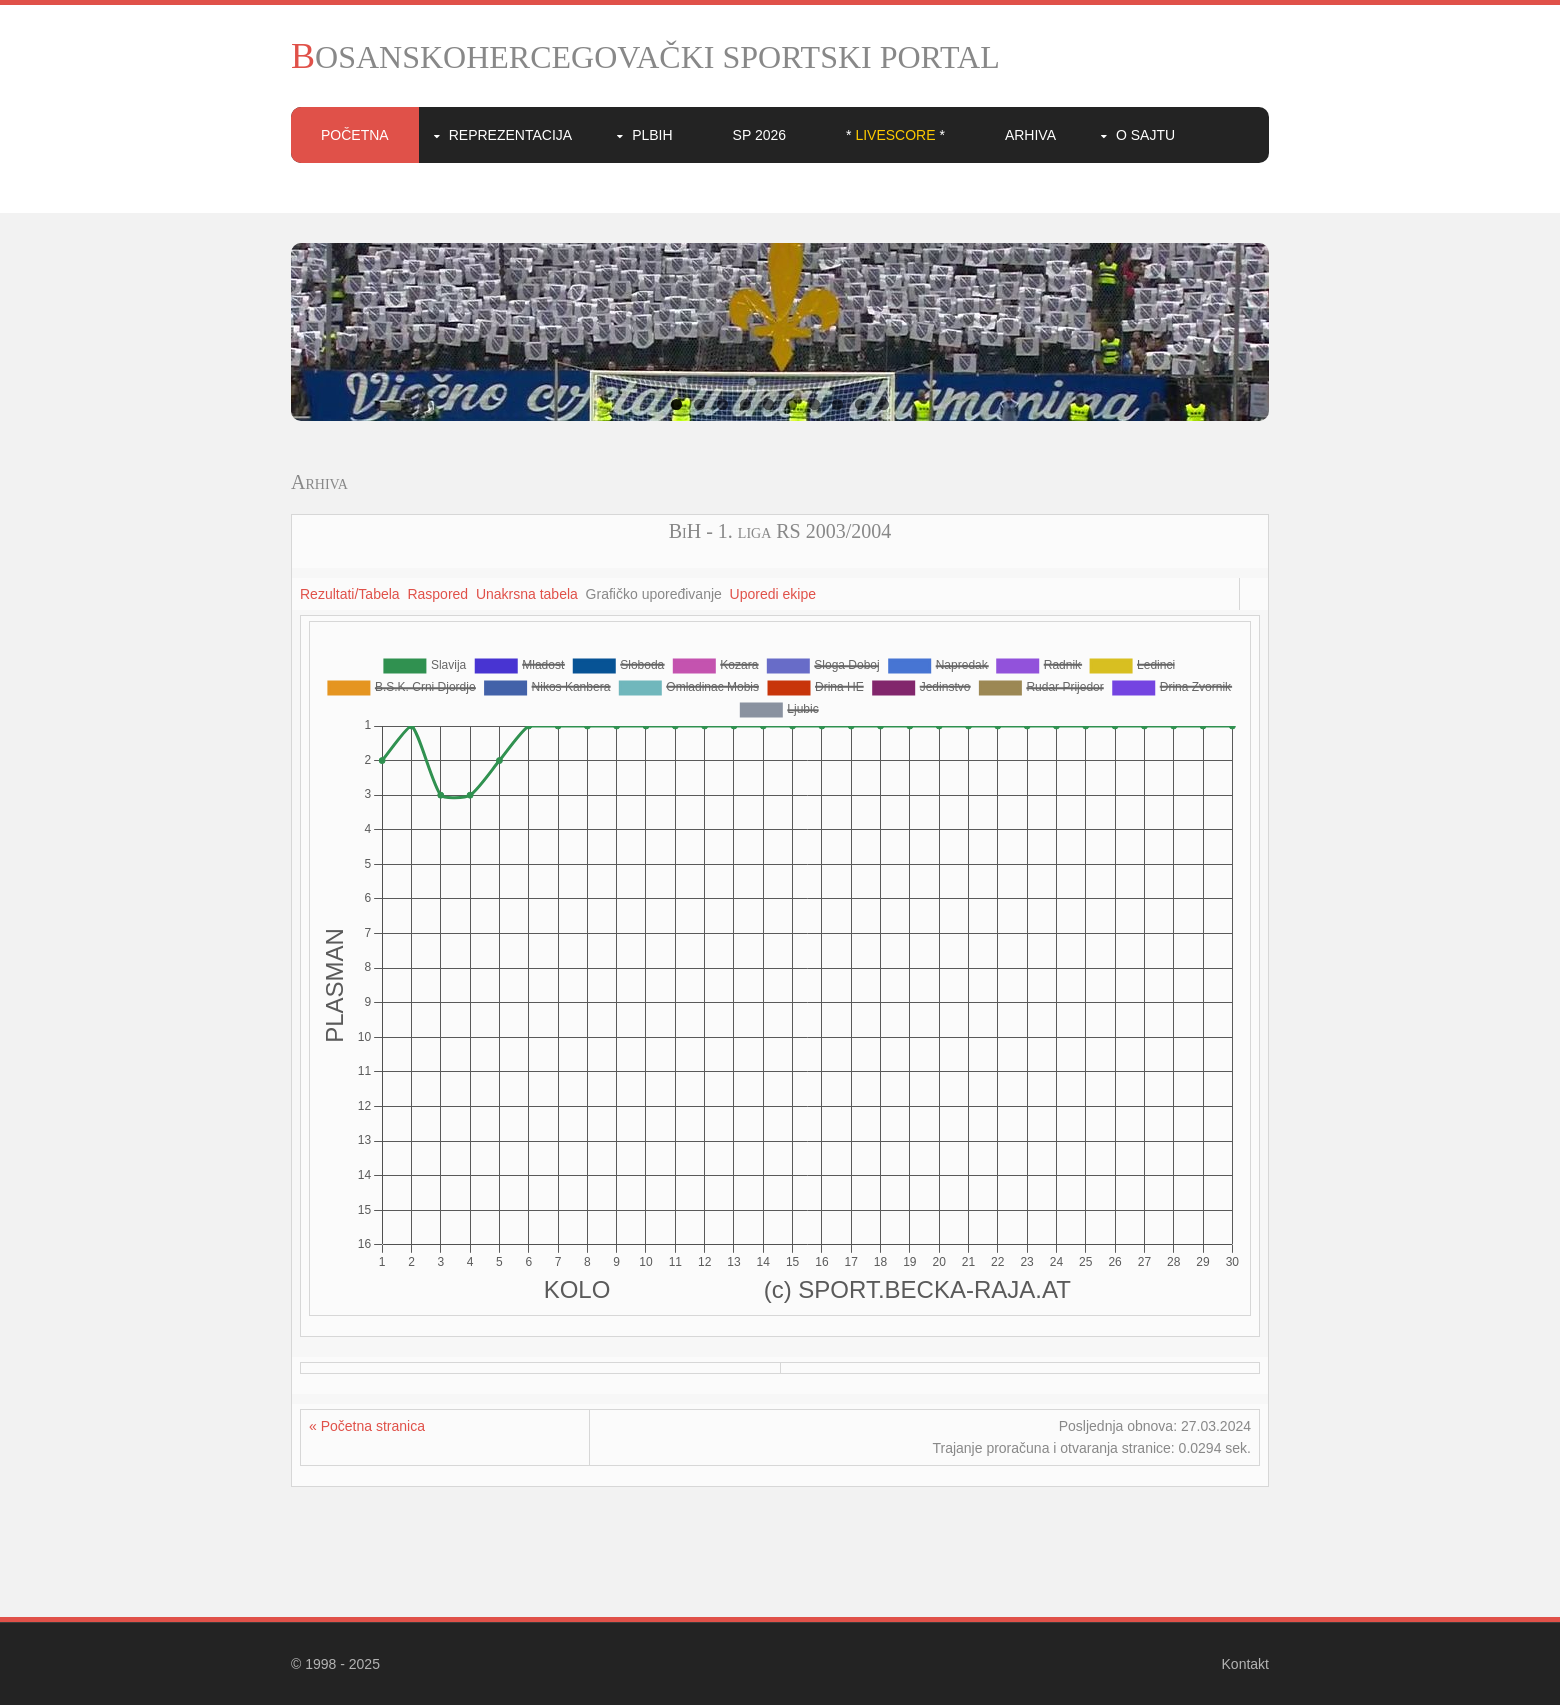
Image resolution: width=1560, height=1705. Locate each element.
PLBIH (652, 135)
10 (883, 404)
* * (895, 135)
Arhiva (1030, 135)
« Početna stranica (367, 1426)
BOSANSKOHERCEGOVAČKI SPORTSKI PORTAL (645, 57)
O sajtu (1145, 135)
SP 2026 (759, 135)
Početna (355, 135)
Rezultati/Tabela (350, 594)
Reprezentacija (510, 135)
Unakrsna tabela (527, 594)
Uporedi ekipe (773, 594)
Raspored (437, 594)
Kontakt (1245, 1664)
